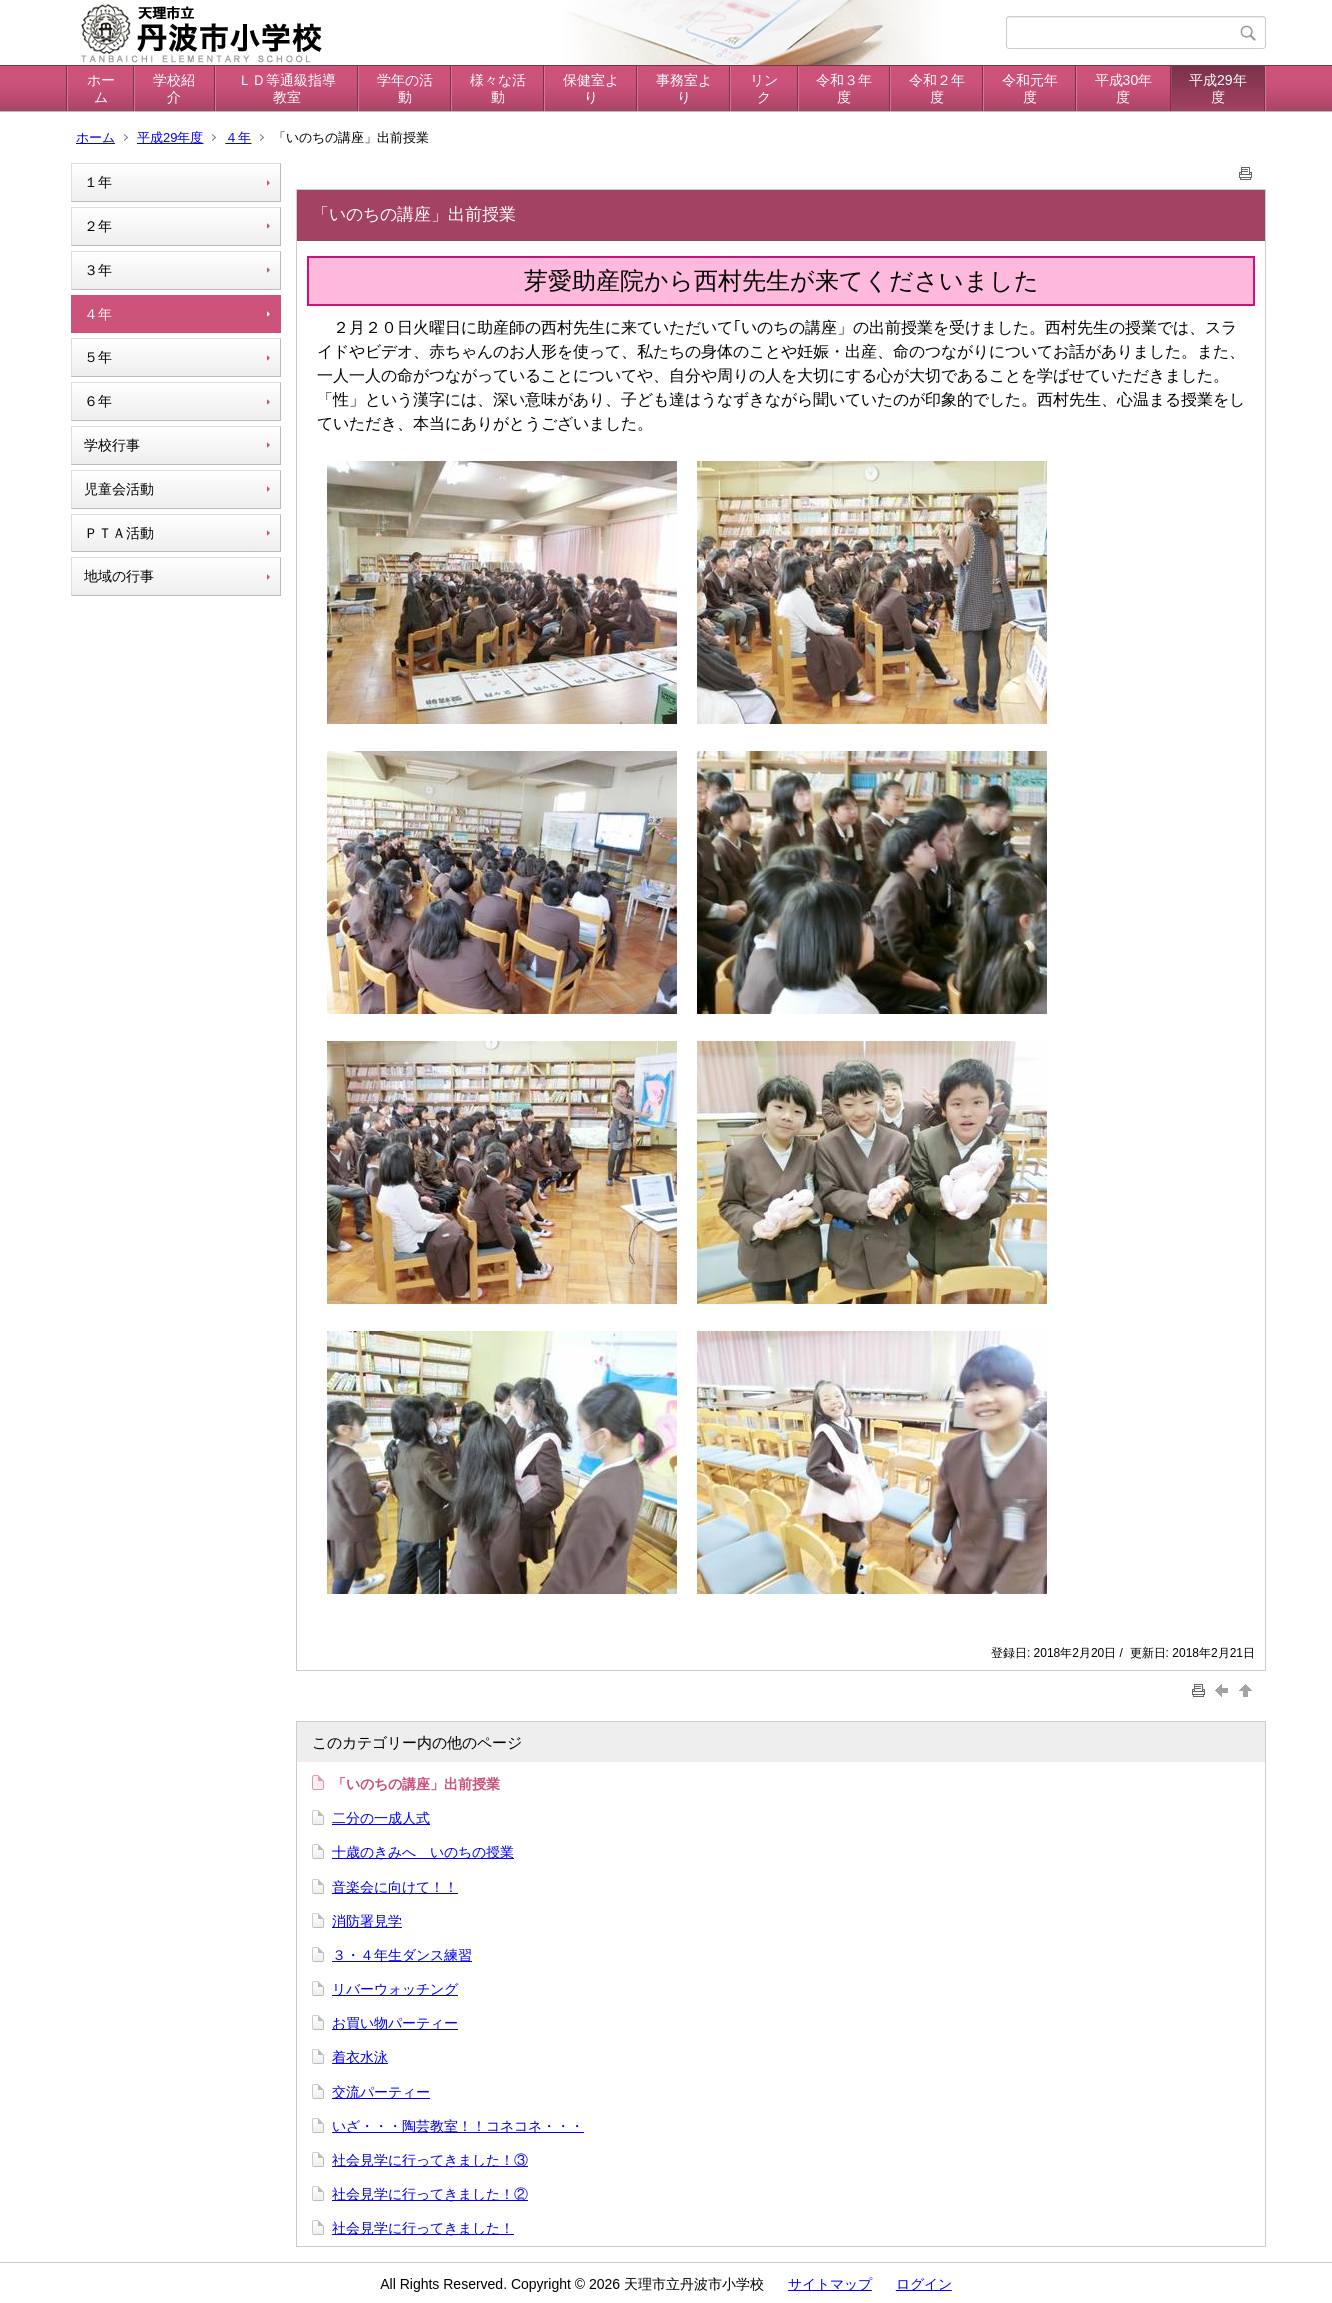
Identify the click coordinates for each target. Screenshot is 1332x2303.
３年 (98, 270)
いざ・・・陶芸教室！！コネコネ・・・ (458, 2126)
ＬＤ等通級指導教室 (287, 88)
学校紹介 (174, 88)
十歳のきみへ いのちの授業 (423, 1852)
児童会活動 (119, 489)
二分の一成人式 (381, 1818)
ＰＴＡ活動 (119, 533)
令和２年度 (937, 88)
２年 (98, 226)
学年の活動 (405, 88)
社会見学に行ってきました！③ (430, 2160)
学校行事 (112, 445)
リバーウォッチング (395, 1989)
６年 (98, 401)
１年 (98, 182)
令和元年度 (1030, 88)
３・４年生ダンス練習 (402, 1955)
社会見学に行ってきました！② (430, 2194)
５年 (98, 357)
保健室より (591, 88)
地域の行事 (119, 576)
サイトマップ (830, 2284)
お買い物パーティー (395, 2023)
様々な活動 (498, 88)
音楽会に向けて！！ (395, 1887)
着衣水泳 (360, 2057)
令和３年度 (844, 88)
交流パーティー (381, 2092)
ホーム (101, 88)
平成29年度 (1218, 88)
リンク (764, 88)
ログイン (924, 2284)
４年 (238, 137)
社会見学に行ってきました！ (423, 2228)
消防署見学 (367, 1921)
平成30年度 (1124, 88)
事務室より (684, 88)
